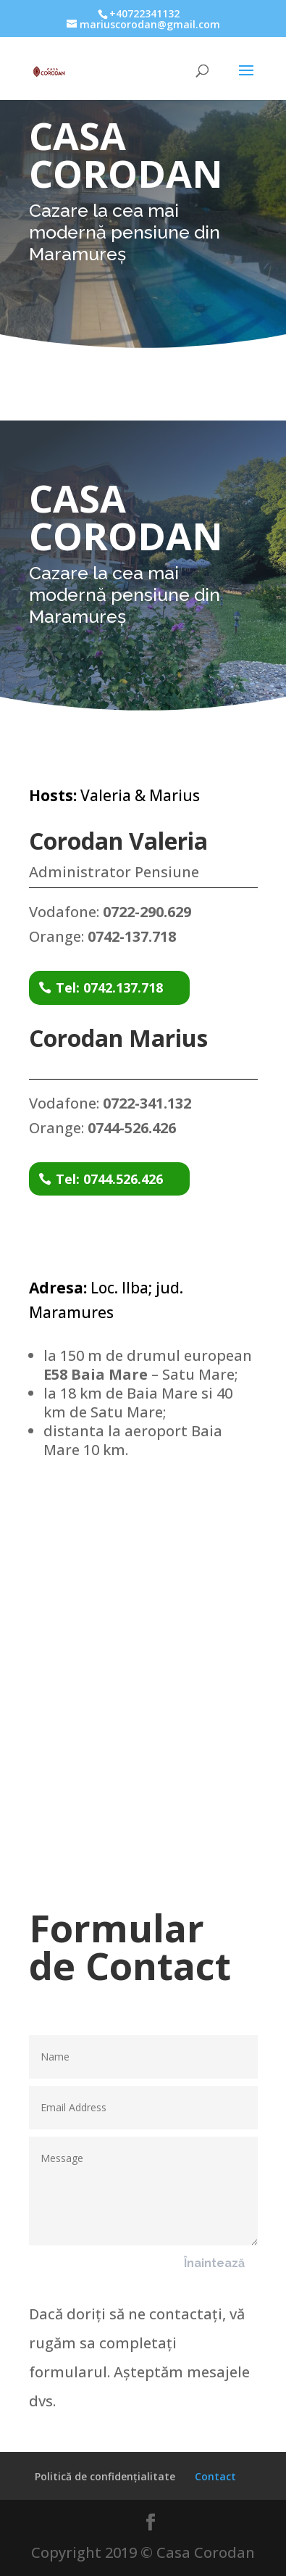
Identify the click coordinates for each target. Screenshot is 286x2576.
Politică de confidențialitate (105, 2476)
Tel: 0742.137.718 (109, 987)
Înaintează (214, 2263)
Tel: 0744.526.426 (109, 1179)
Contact (215, 2476)
